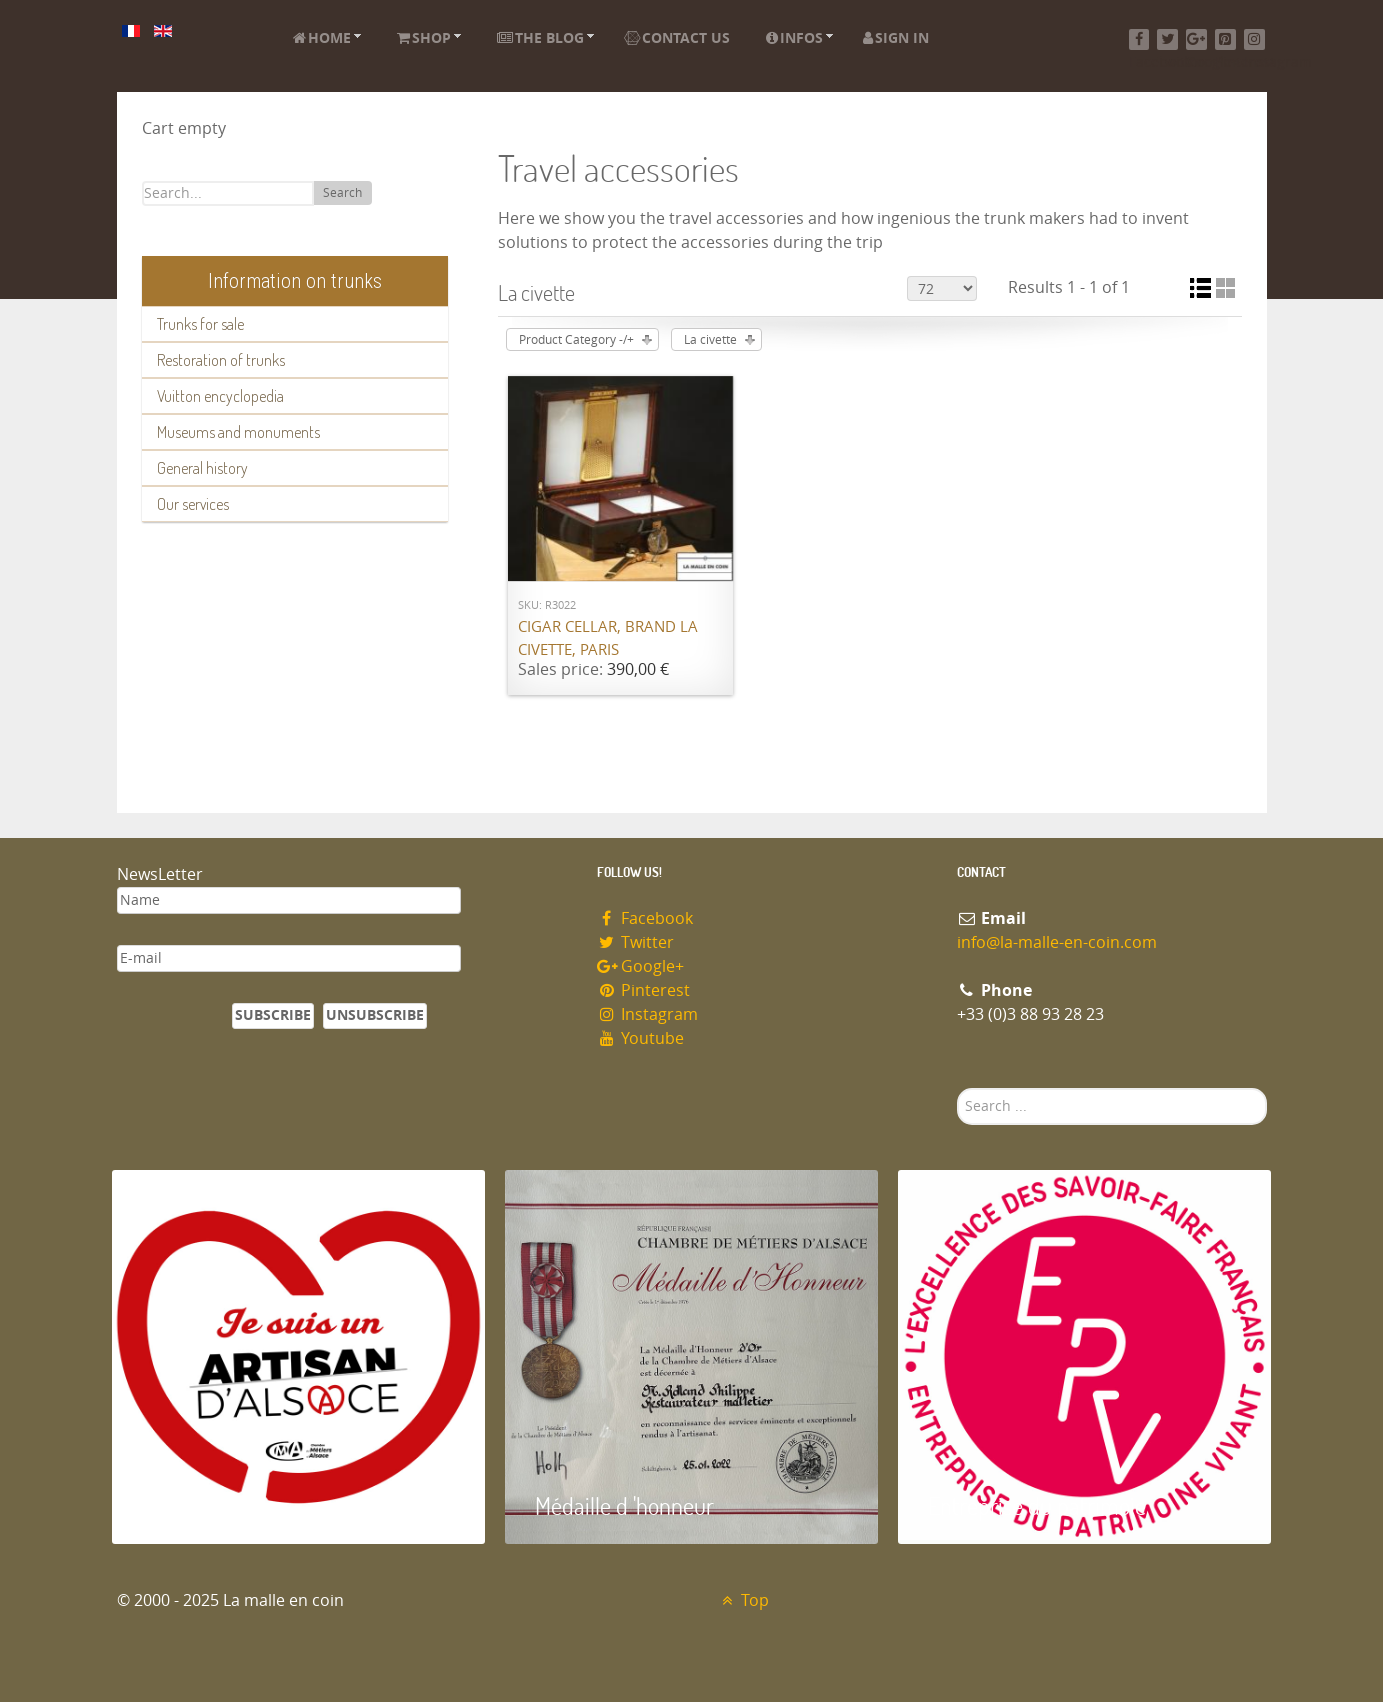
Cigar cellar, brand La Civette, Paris (608, 638)
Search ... (957, 1088)
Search (342, 193)
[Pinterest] (1225, 39)
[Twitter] (1167, 39)
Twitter (636, 942)
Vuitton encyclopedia (220, 396)
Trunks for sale (200, 324)
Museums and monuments (238, 432)
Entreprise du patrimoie (1037, 1505)
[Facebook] (1139, 39)
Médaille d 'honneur (624, 1505)
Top (743, 1600)
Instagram (648, 1014)
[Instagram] (1254, 39)
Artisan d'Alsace (213, 1505)
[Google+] (1196, 39)
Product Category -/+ (576, 340)
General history (202, 468)
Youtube (641, 1038)
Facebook (645, 918)
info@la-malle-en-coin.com (1057, 942)
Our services (193, 504)
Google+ (641, 966)
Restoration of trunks (221, 360)
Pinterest (644, 990)
